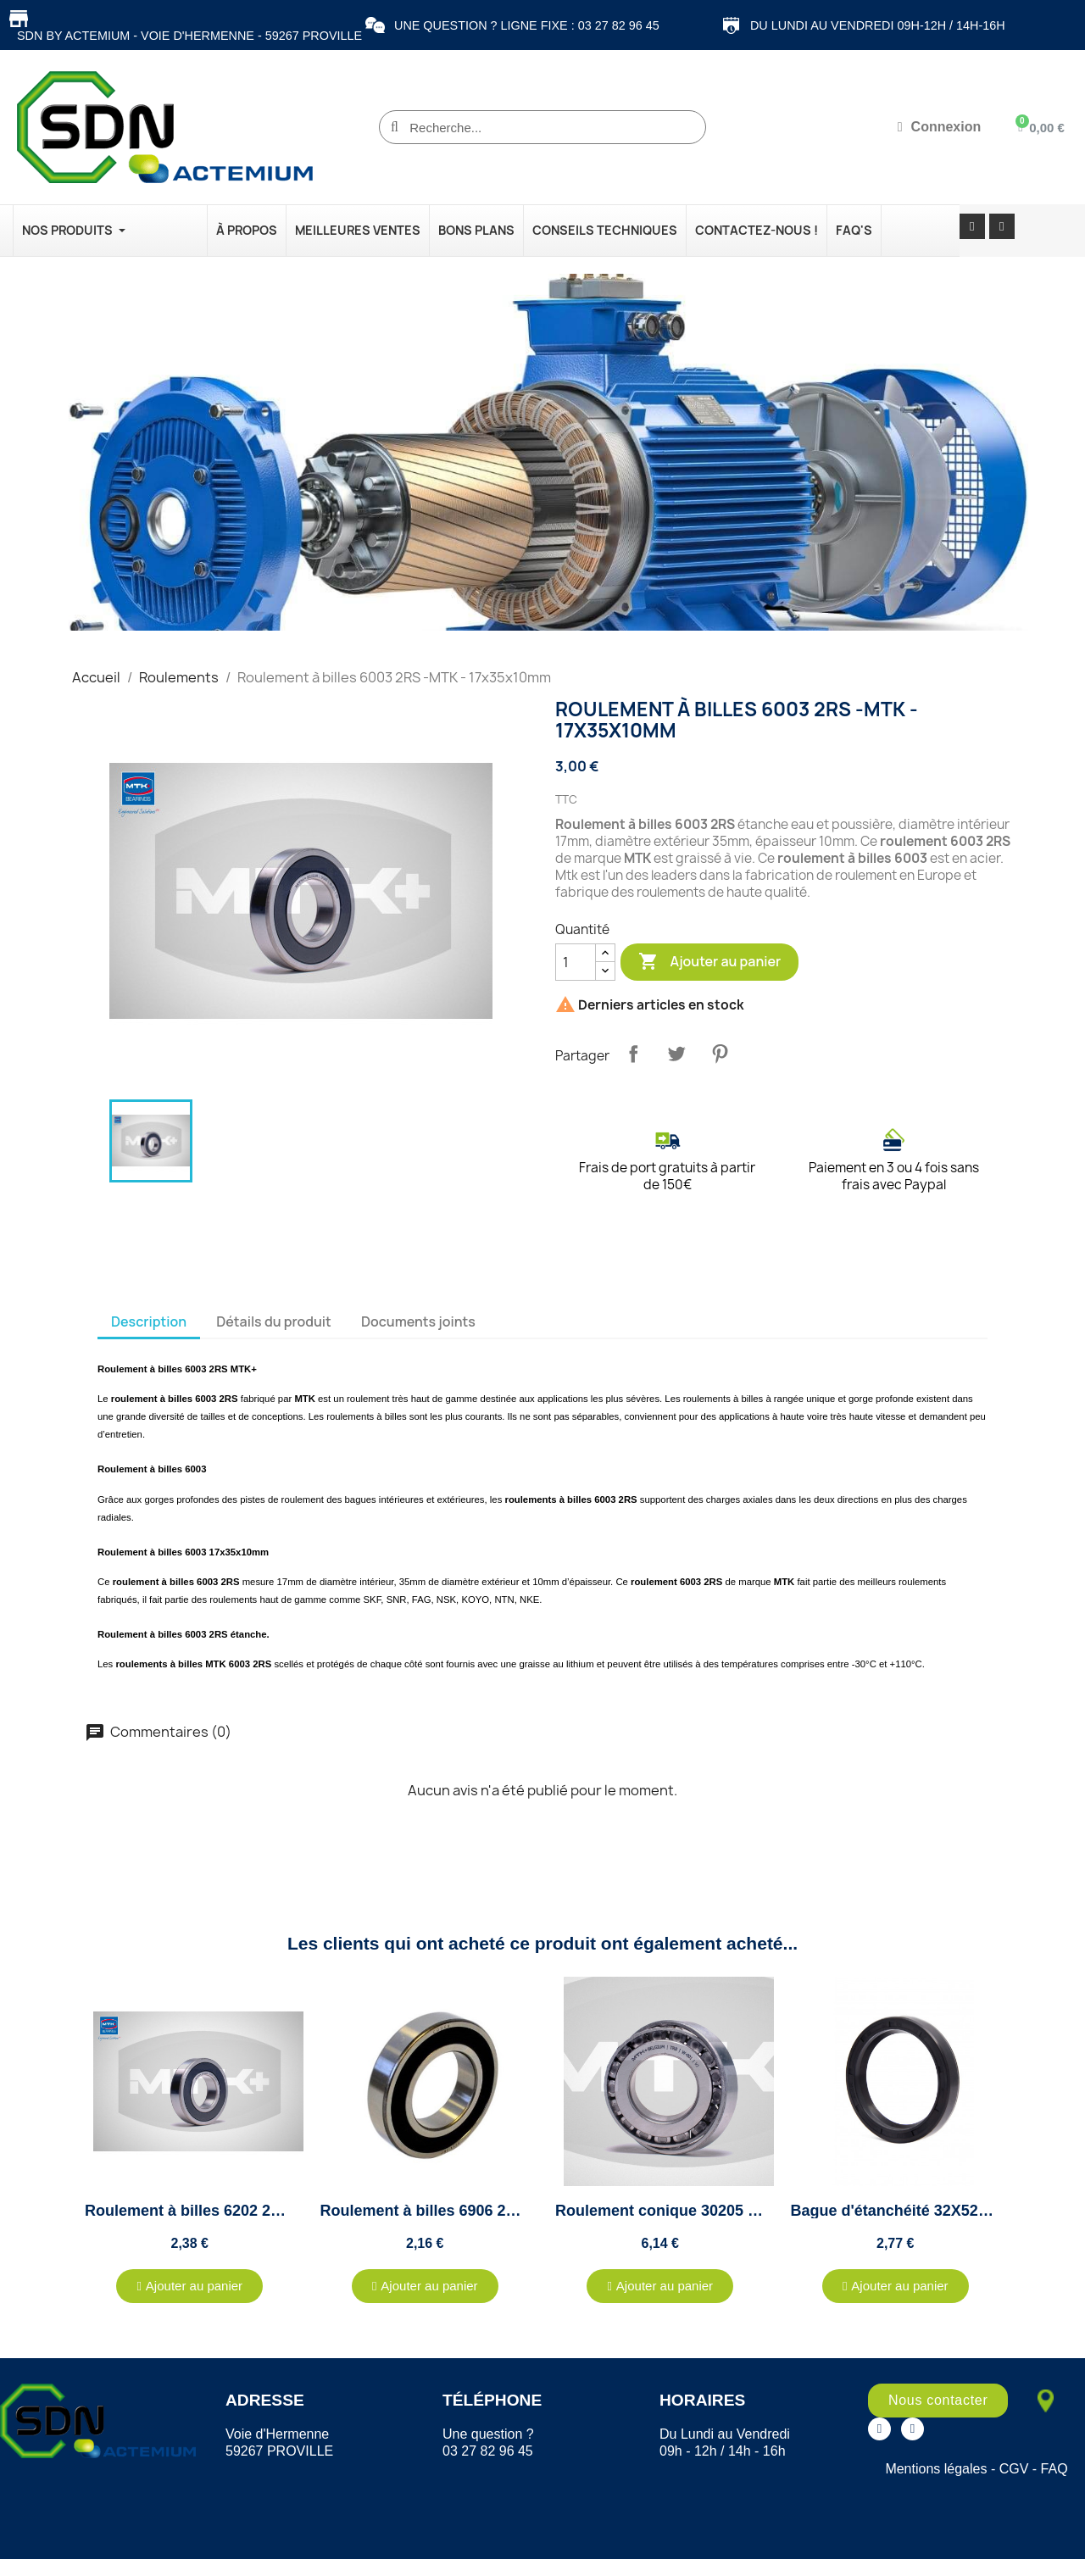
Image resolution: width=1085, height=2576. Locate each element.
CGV (1014, 2469)
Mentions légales (936, 2469)
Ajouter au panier (709, 962)
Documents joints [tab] (418, 1321)
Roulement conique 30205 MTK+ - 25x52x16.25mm (737, 2210)
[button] (189, 2286)
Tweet (676, 1054)
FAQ (1054, 2469)
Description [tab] (148, 1321)
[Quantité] (575, 962)
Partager (633, 1054)
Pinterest (720, 1054)
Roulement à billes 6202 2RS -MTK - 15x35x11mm (263, 2210)
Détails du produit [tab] (273, 1321)
